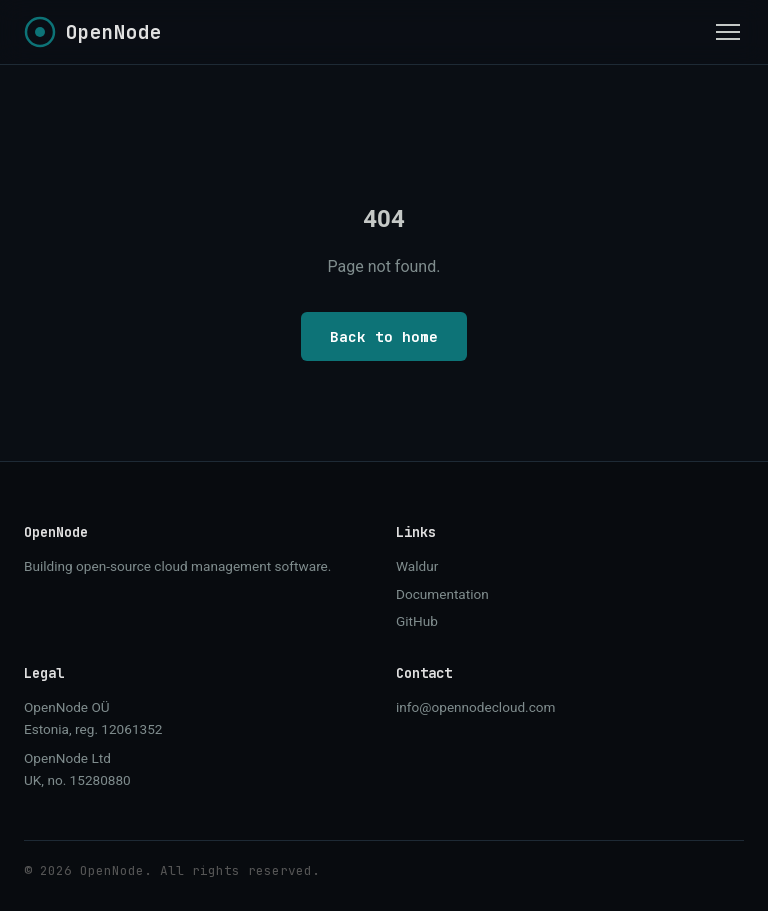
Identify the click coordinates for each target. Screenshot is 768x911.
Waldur (417, 566)
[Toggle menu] (728, 32)
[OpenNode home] (93, 32)
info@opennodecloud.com (475, 707)
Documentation (442, 594)
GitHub (417, 621)
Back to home (384, 336)
